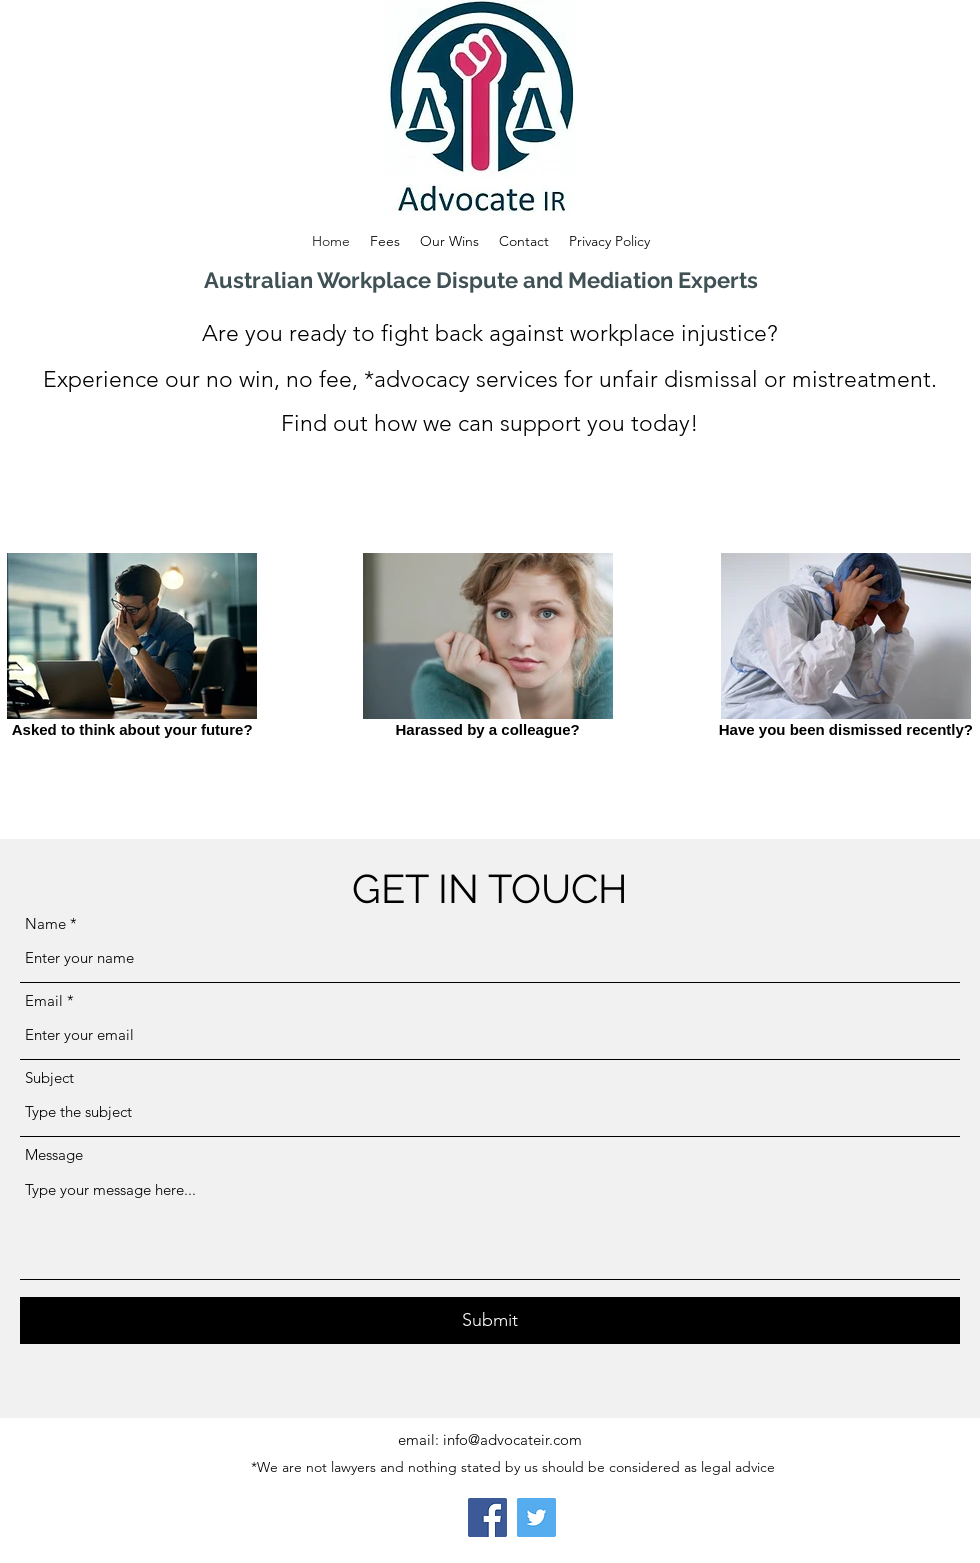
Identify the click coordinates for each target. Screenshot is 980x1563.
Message (54, 1154)
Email (44, 1000)
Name (45, 923)
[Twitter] (536, 1517)
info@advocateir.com (512, 1439)
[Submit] (490, 1320)
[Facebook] (487, 1517)
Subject (49, 1077)
